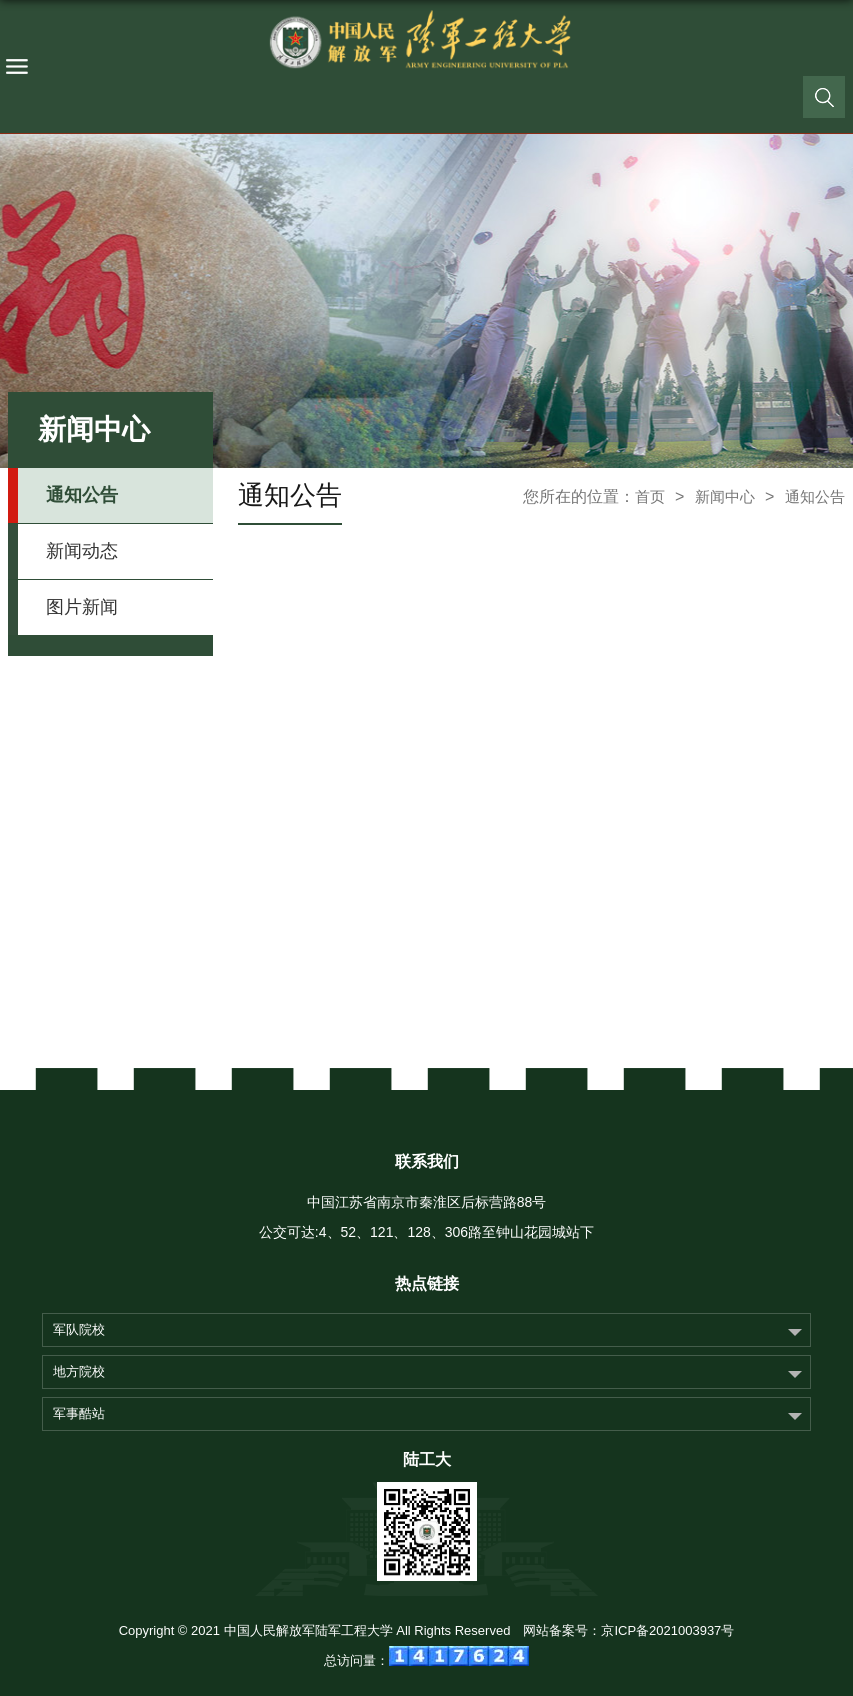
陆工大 (427, 1459)
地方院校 (79, 1371)
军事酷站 (79, 1413)
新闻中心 (725, 496)
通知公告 (815, 496)
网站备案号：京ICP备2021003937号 (628, 1630)
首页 (650, 496)
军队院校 (79, 1329)
